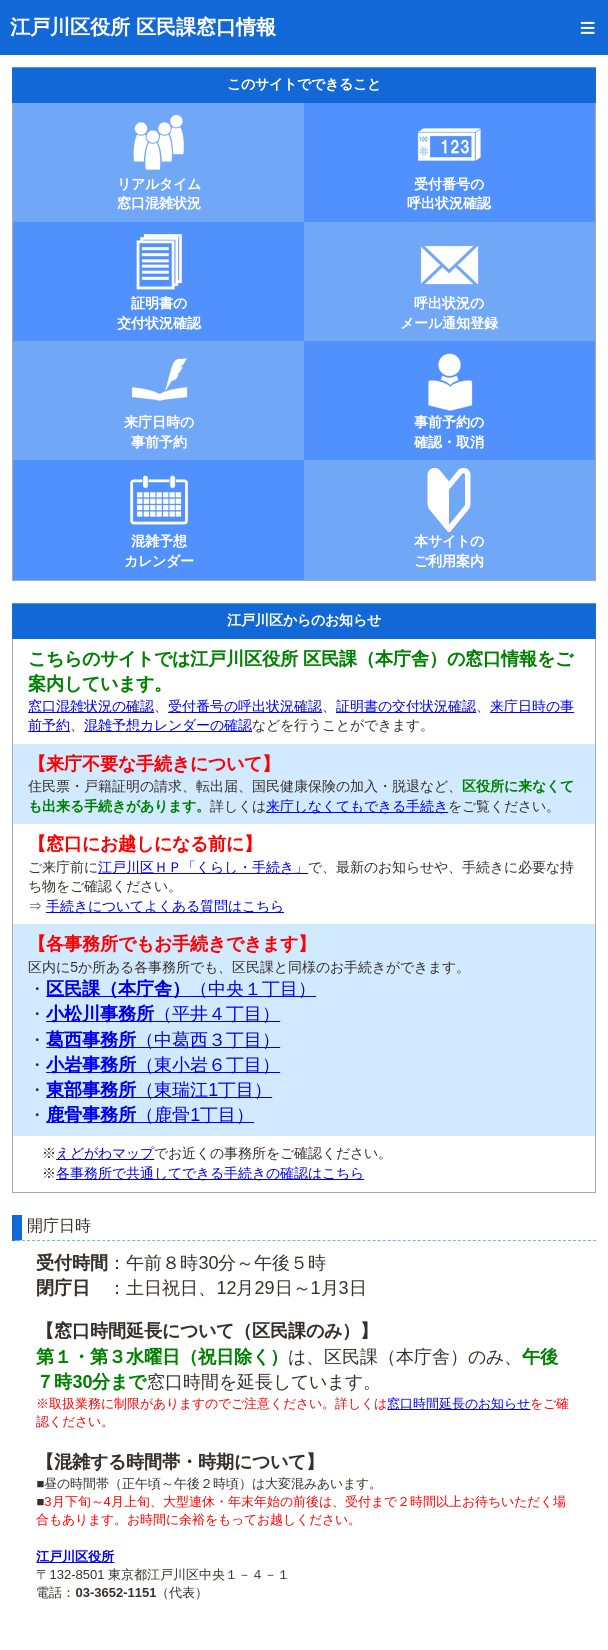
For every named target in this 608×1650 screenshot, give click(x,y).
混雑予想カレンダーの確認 (168, 725)
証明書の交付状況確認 (406, 706)
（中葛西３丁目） (163, 1040)
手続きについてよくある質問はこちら (165, 906)
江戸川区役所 (75, 1556)
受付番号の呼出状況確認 (245, 706)
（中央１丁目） (181, 989)
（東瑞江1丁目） (159, 1090)
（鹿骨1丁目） (150, 1115)
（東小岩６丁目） (163, 1065)
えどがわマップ (105, 1153)
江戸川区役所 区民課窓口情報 (143, 27)
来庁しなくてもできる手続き (357, 806)
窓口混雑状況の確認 (91, 706)
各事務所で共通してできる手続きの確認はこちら (210, 1173)
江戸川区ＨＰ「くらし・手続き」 (203, 867)
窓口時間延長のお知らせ (458, 1403)
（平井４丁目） (163, 1014)
